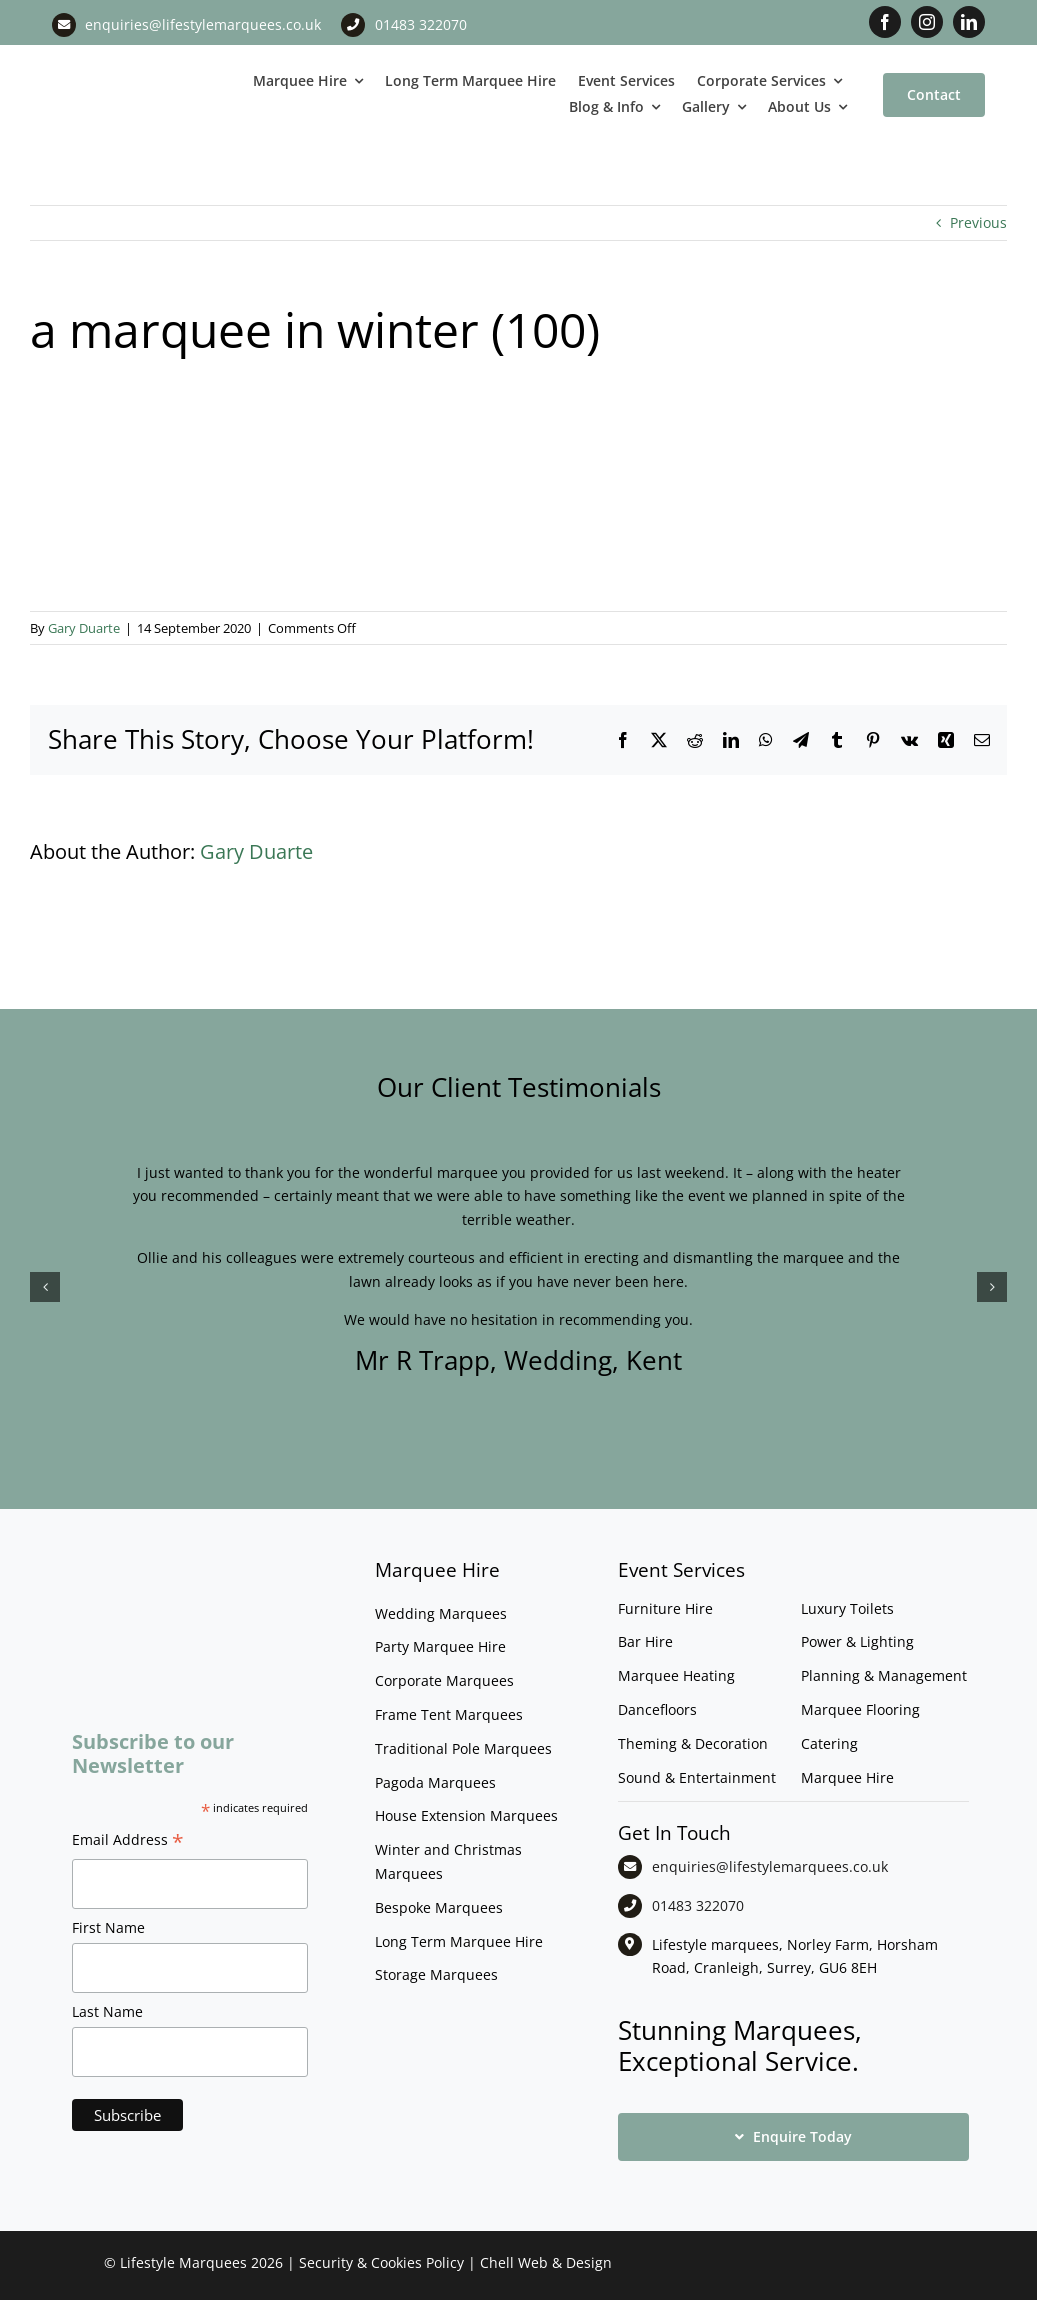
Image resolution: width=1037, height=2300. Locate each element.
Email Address (128, 1842)
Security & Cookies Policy (381, 2262)
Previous (978, 222)
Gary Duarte (84, 628)
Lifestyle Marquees (183, 2262)
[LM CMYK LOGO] (130, 68)
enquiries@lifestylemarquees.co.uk (203, 24)
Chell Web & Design (546, 2262)
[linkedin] (969, 22)
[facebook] (885, 22)
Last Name (107, 2011)
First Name (108, 1927)
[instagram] (927, 22)
